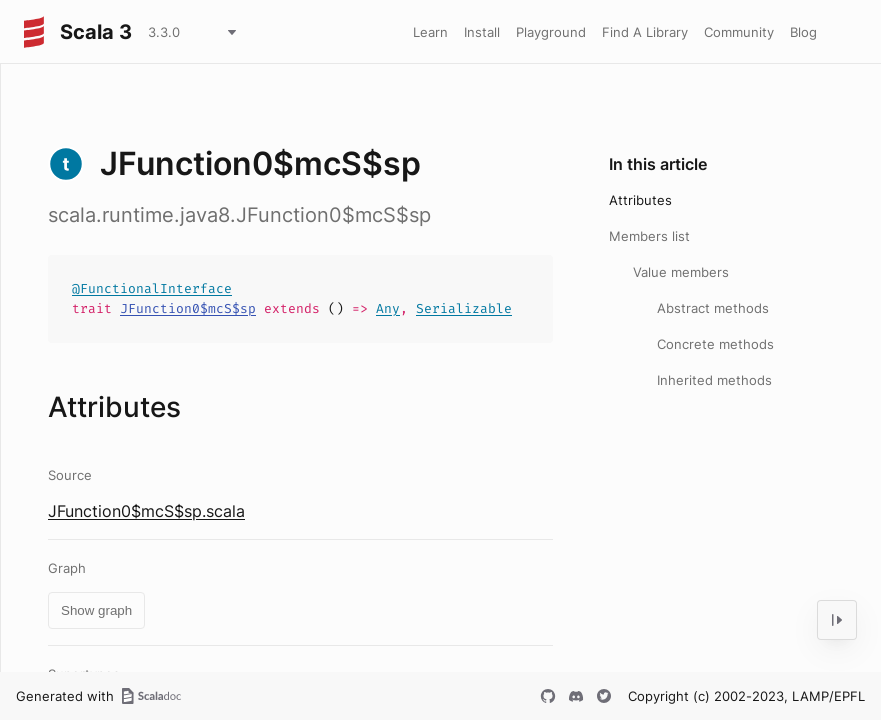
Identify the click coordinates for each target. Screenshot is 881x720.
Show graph (96, 610)
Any (388, 308)
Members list (649, 236)
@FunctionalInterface (152, 288)
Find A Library (645, 32)
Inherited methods (714, 380)
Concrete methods (715, 344)
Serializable (464, 308)
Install (482, 32)
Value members (681, 272)
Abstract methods (713, 308)
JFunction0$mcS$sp (188, 308)
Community (739, 32)
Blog (803, 32)
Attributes (640, 200)
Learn (430, 32)
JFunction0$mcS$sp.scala (146, 511)
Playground (551, 32)
